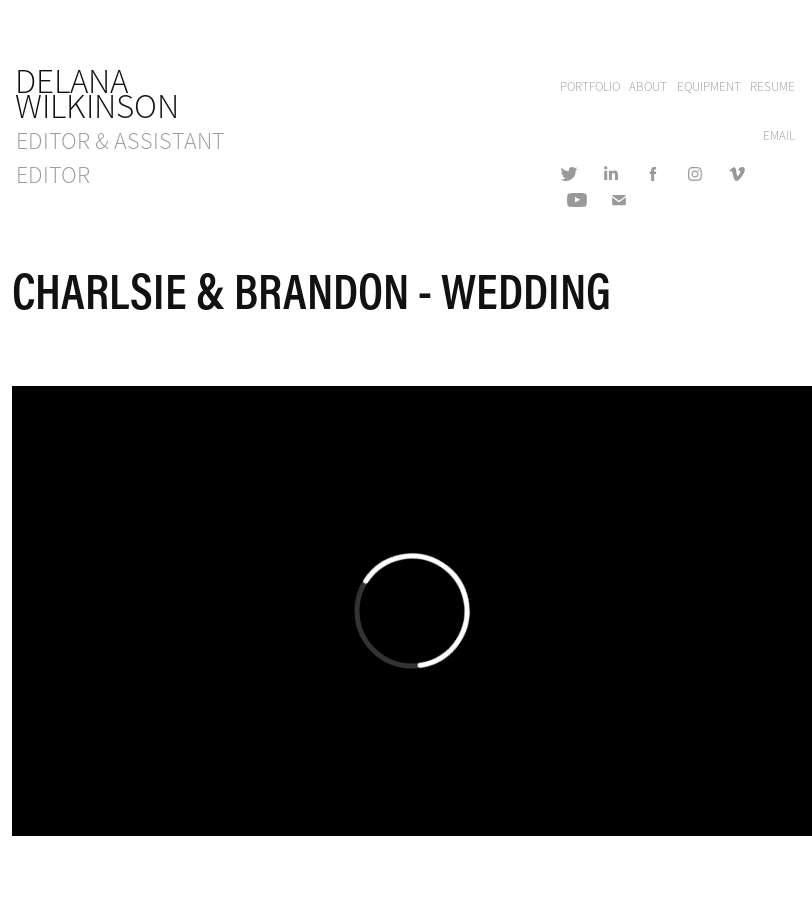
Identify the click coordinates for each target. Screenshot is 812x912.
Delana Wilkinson (97, 94)
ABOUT (648, 87)
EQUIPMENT (709, 87)
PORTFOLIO (590, 87)
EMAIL (779, 136)
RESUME (772, 87)
